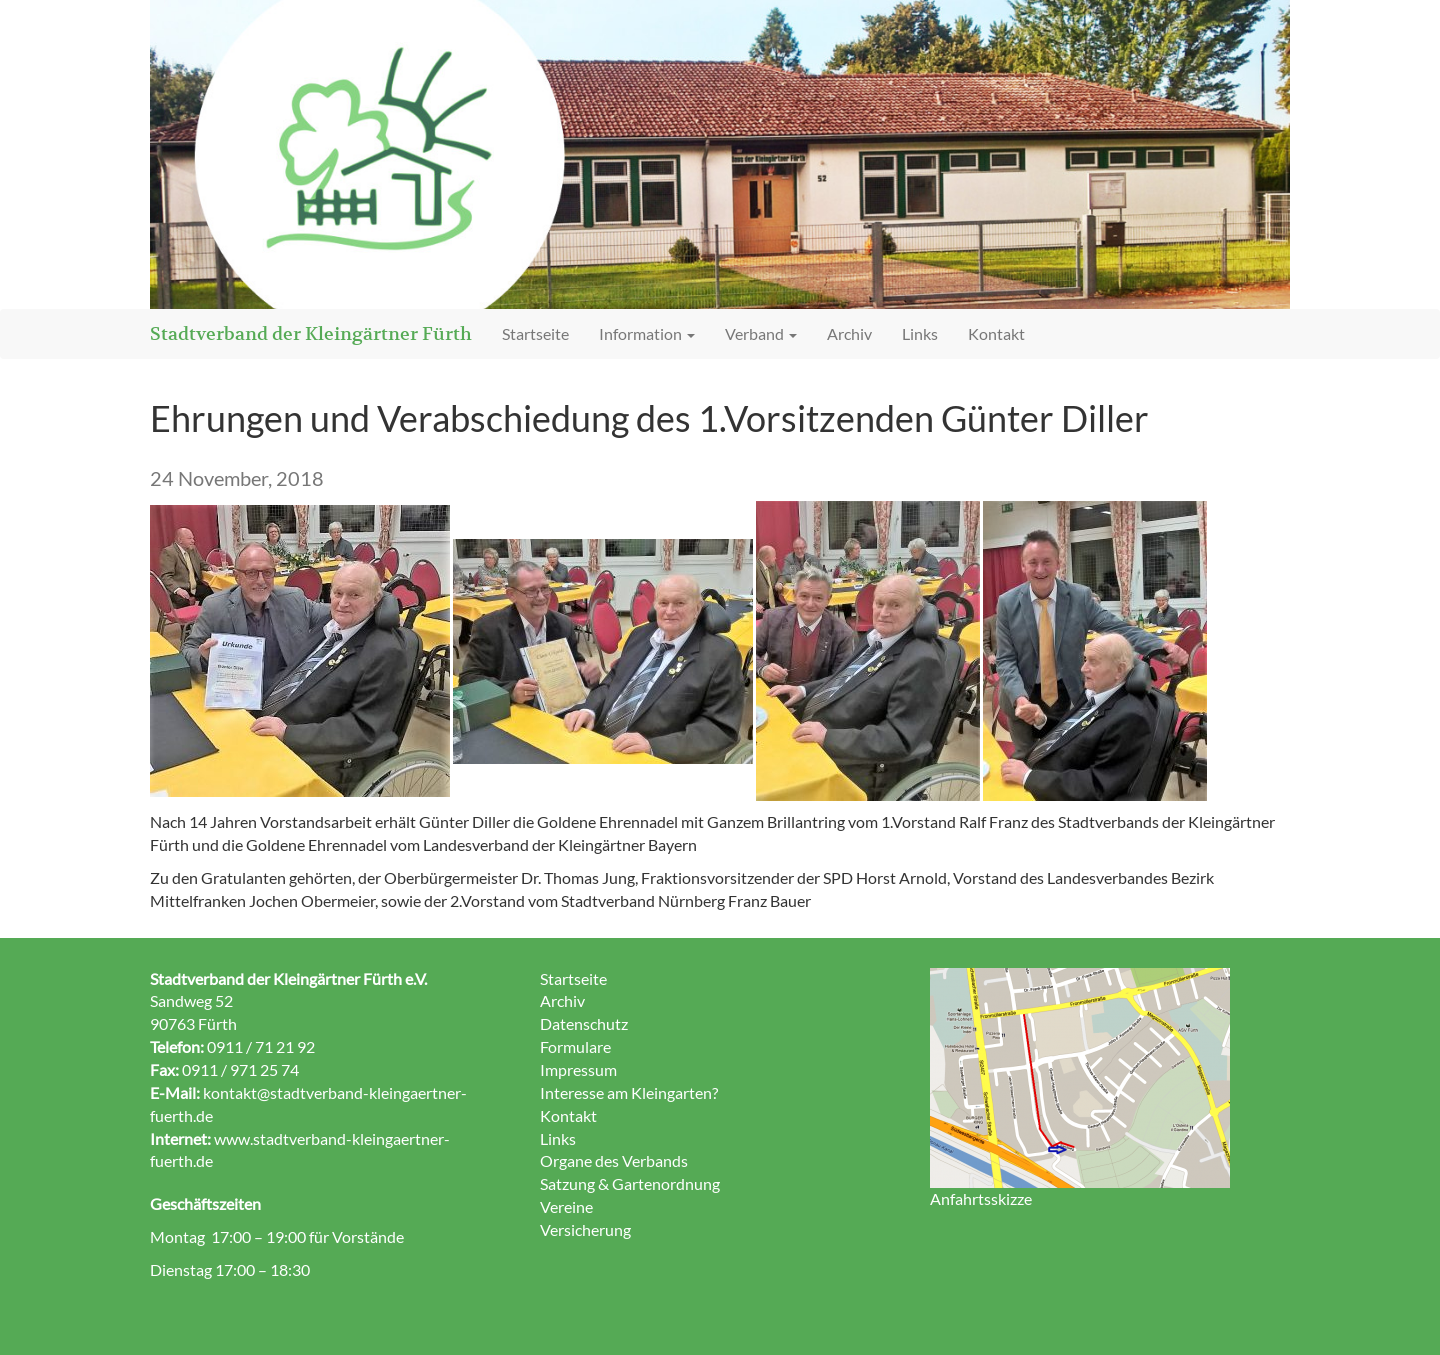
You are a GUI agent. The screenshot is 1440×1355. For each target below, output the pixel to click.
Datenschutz (584, 1023)
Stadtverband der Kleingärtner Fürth (311, 333)
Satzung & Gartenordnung (630, 1183)
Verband (761, 333)
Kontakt (996, 333)
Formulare (575, 1046)
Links (920, 333)
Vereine (566, 1206)
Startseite (535, 333)
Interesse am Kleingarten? (629, 1092)
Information (647, 333)
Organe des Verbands (614, 1160)
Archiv (849, 333)
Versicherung (585, 1229)
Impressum (578, 1069)
